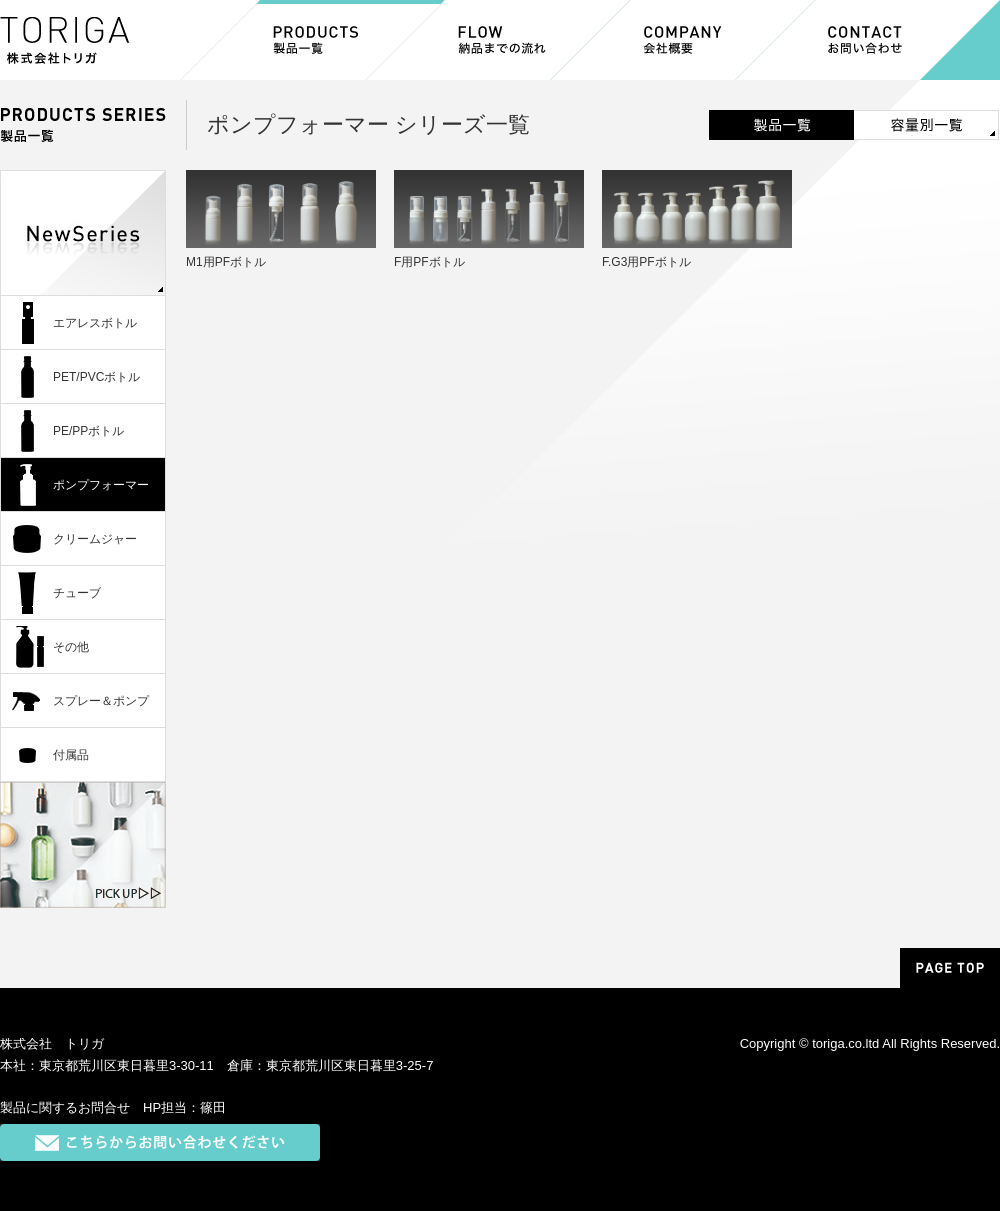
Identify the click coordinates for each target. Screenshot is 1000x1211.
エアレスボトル (95, 323)
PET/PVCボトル (96, 377)
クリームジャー (95, 539)
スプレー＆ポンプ (101, 701)
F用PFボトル (429, 262)
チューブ (77, 593)
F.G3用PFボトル (646, 262)
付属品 (71, 755)
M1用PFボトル (226, 262)
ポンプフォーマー (101, 485)
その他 (71, 647)
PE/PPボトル (88, 431)
